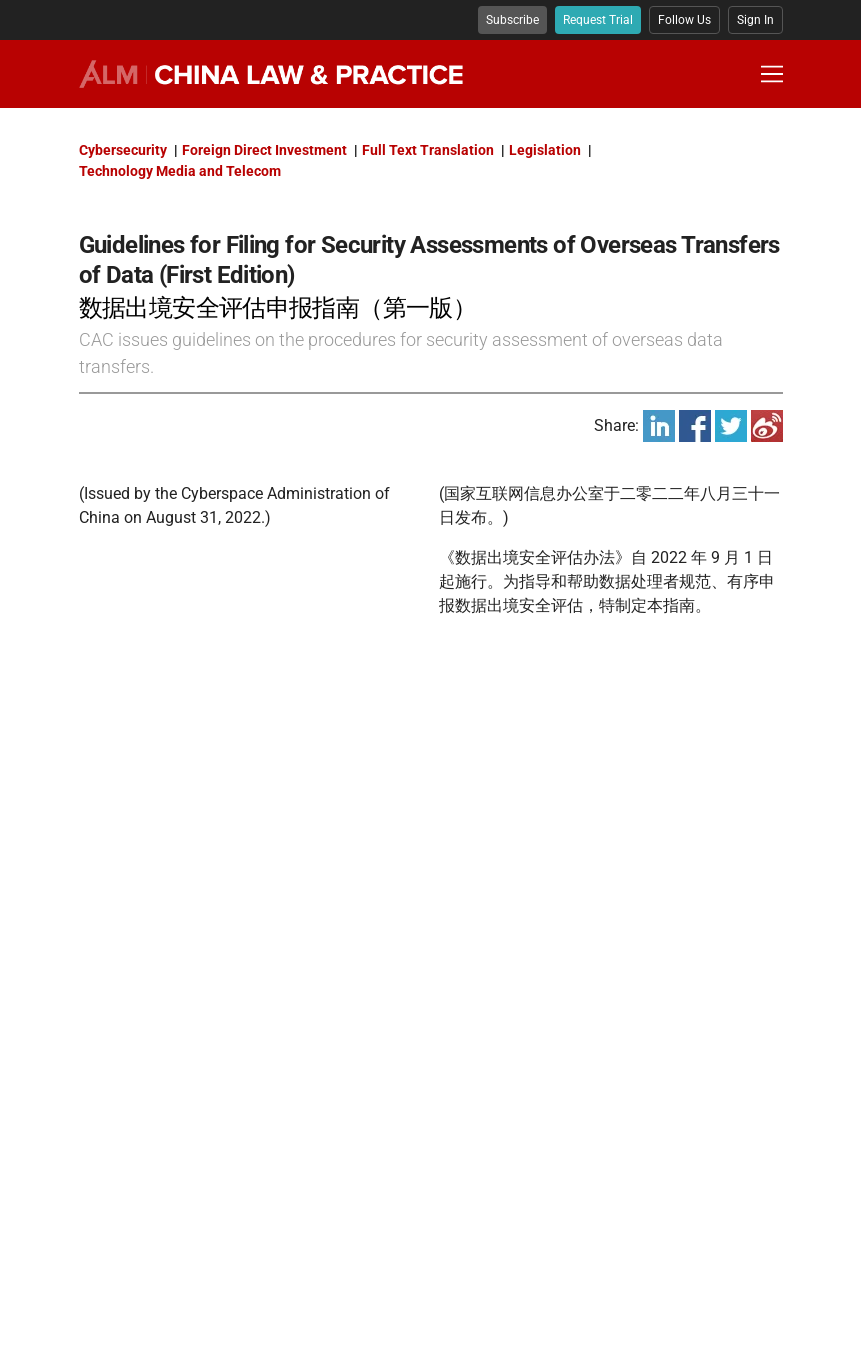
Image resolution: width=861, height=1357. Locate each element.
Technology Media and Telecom (180, 171)
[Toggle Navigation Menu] (772, 74)
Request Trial (598, 20)
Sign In (755, 20)
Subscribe (512, 20)
